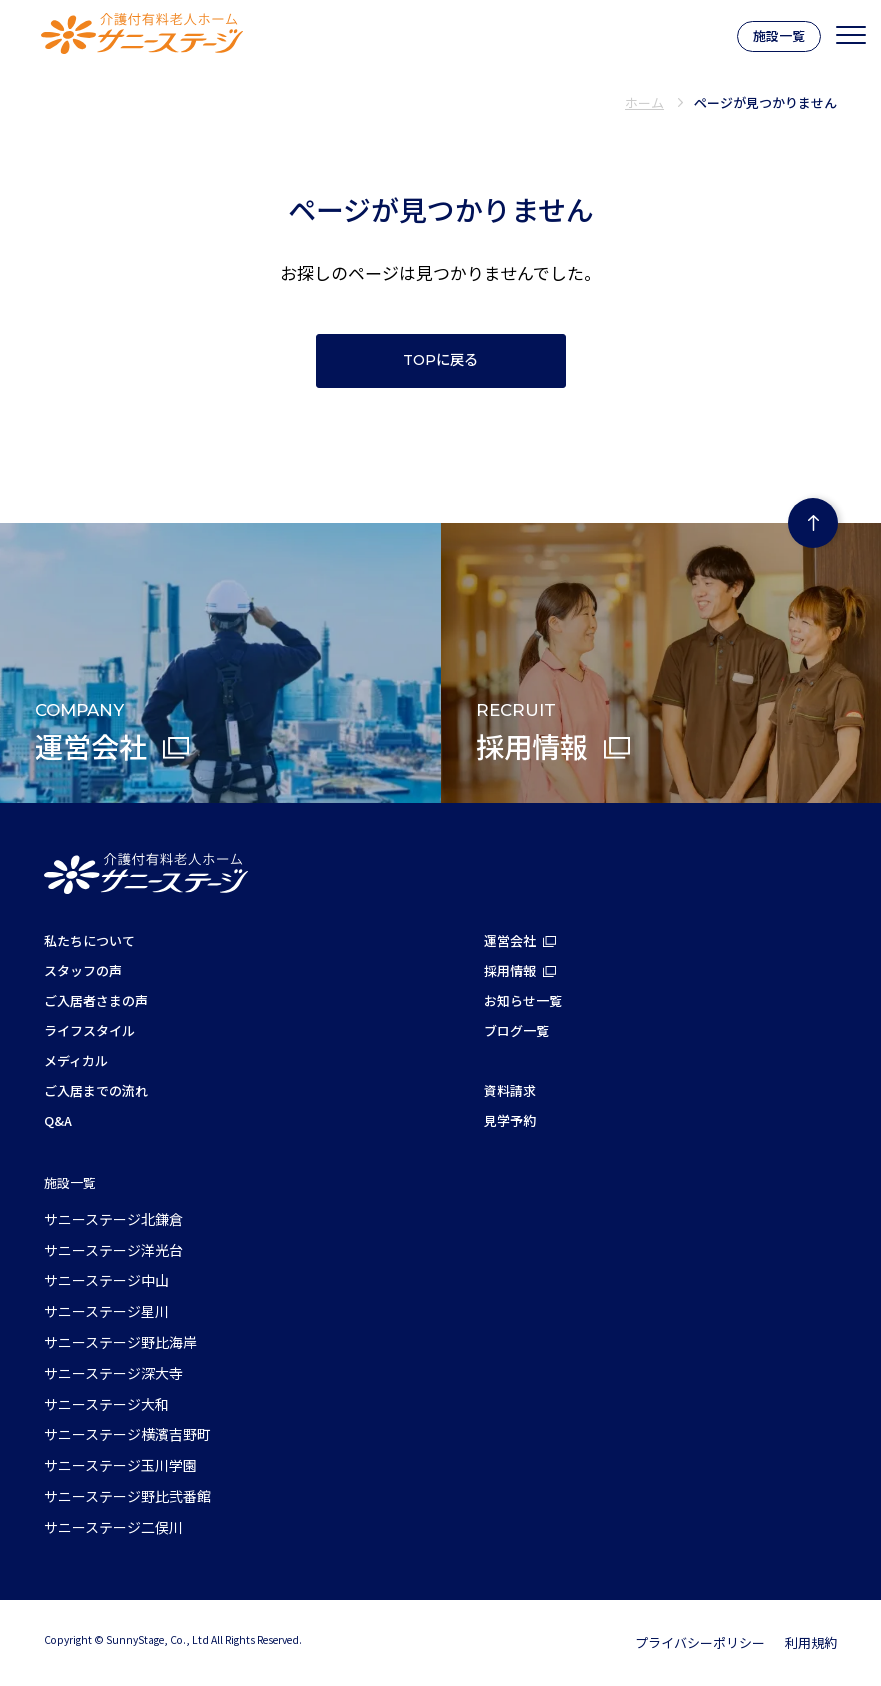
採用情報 (510, 970)
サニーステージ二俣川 (113, 1527)
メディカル (76, 1060)
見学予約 (510, 1120)
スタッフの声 (83, 970)
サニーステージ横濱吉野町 (127, 1434)
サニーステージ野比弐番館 (127, 1496)
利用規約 (811, 1642)
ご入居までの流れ (96, 1090)
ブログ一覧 (516, 1030)
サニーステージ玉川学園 (120, 1465)
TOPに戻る (440, 360)
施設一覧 (779, 35)
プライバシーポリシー (700, 1642)
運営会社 (510, 940)
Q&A (58, 1120)
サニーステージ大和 (106, 1404)
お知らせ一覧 (523, 1000)
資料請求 (510, 1090)
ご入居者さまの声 (96, 1000)
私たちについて (89, 940)
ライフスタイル (89, 1030)
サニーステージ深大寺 (113, 1373)
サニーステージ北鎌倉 (113, 1219)
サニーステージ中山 (106, 1280)
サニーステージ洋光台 (113, 1250)
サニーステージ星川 (106, 1311)
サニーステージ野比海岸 (120, 1342)
